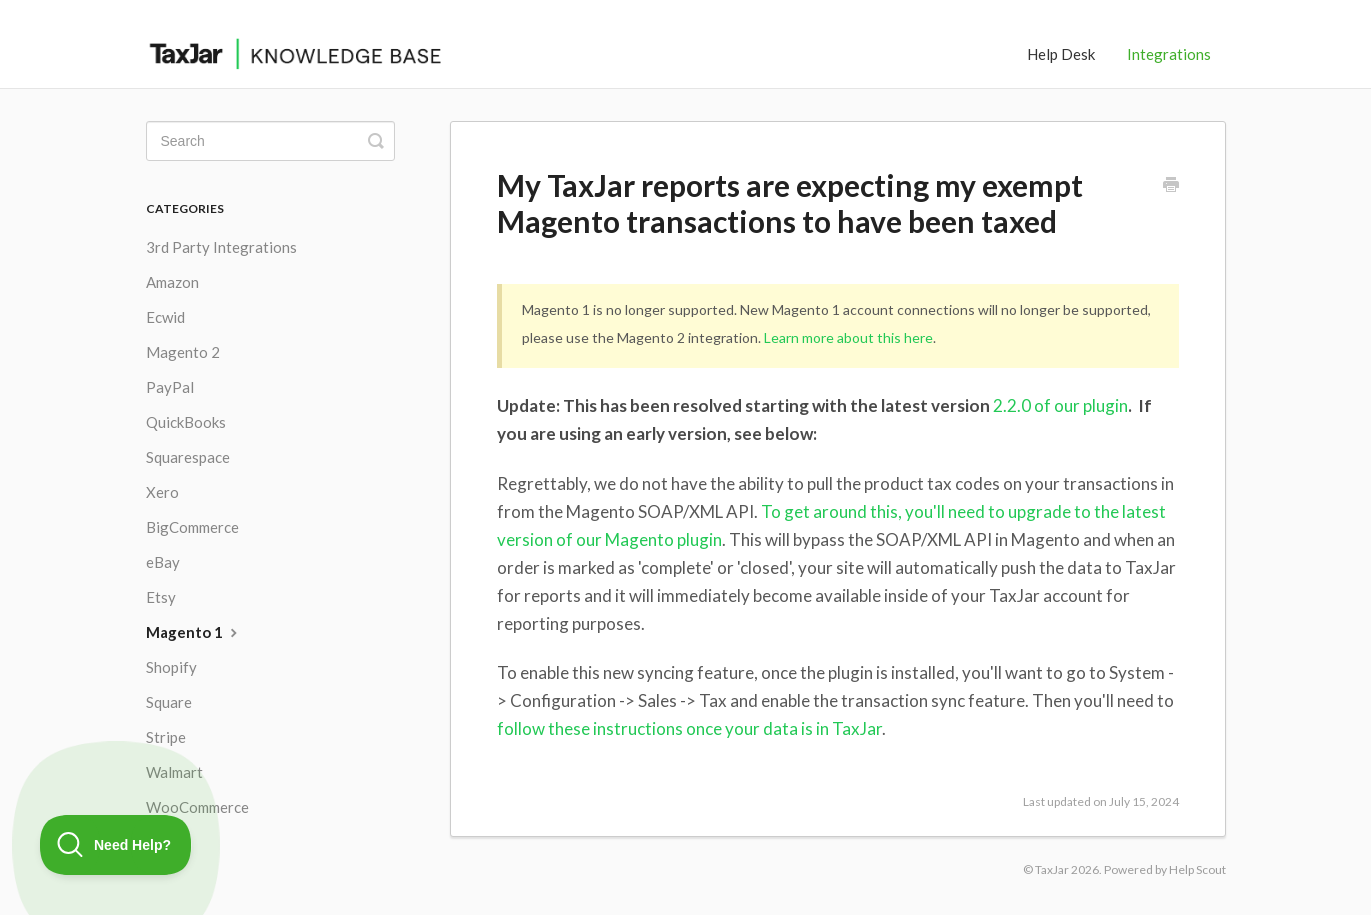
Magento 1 (194, 632)
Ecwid (165, 317)
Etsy (161, 597)
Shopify (171, 667)
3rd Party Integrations (221, 247)
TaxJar (1052, 869)
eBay (163, 562)
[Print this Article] (1171, 186)
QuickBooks (186, 422)
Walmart (174, 772)
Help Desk (1061, 54)
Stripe (166, 737)
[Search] (270, 141)
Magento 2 (183, 352)
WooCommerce (197, 807)
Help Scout (1197, 869)
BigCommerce (192, 527)
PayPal (170, 387)
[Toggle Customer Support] (116, 845)
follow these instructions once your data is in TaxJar (689, 728)
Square (169, 702)
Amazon (172, 282)
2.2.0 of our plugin (1060, 405)
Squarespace (188, 457)
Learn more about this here (848, 337)
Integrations (1169, 54)
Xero (162, 492)
